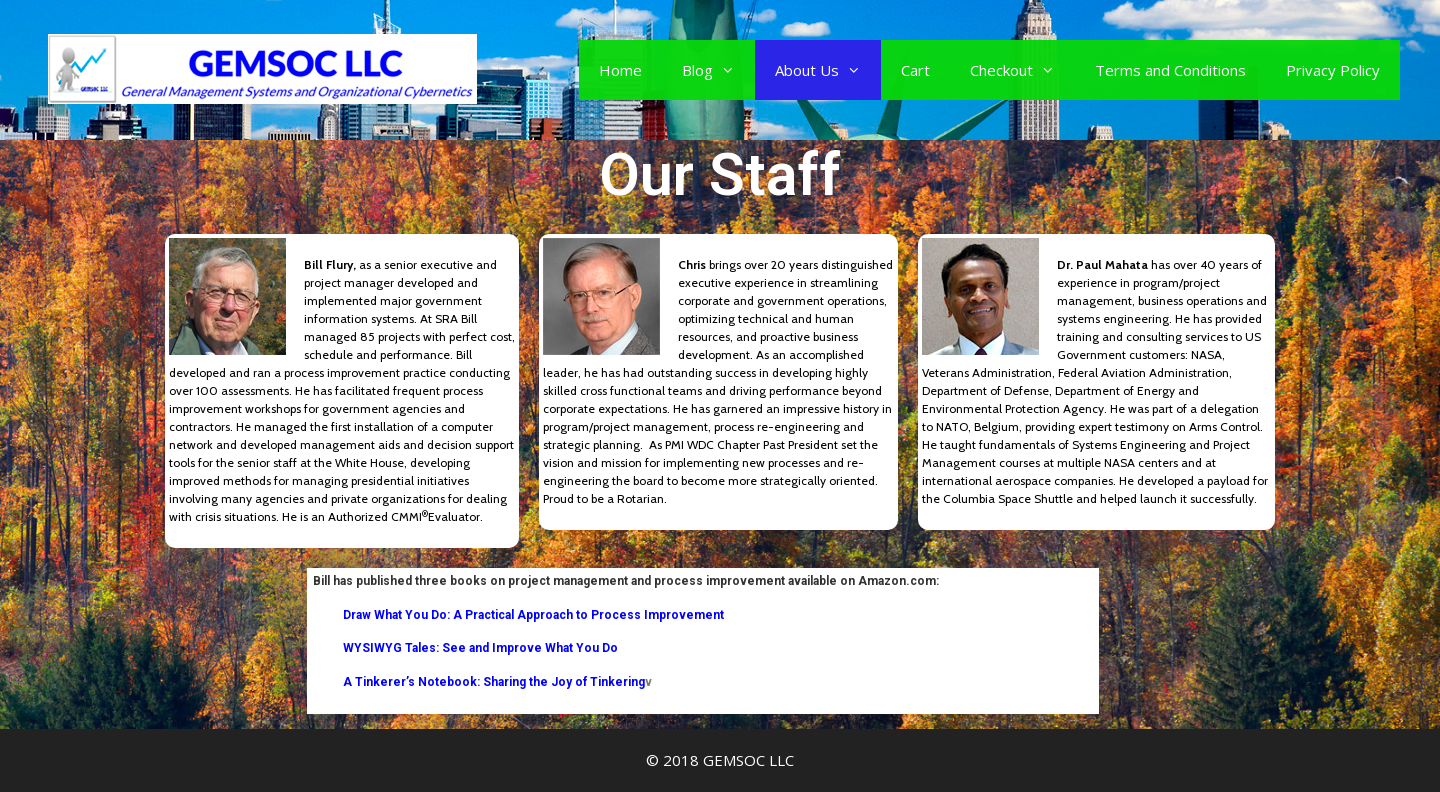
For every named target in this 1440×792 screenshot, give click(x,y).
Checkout (1022, 70)
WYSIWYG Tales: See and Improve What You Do (480, 648)
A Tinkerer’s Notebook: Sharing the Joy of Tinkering (479, 682)
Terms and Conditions (1170, 70)
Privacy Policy (1333, 70)
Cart (915, 70)
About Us (828, 70)
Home (620, 70)
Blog (718, 70)
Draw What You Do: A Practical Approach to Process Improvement (533, 615)
